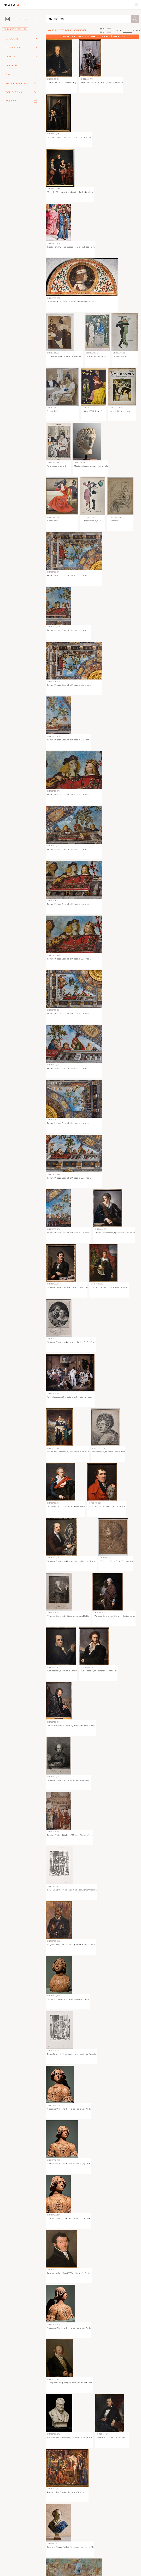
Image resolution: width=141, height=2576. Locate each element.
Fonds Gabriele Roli (15, 29)
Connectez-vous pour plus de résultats (92, 36)
